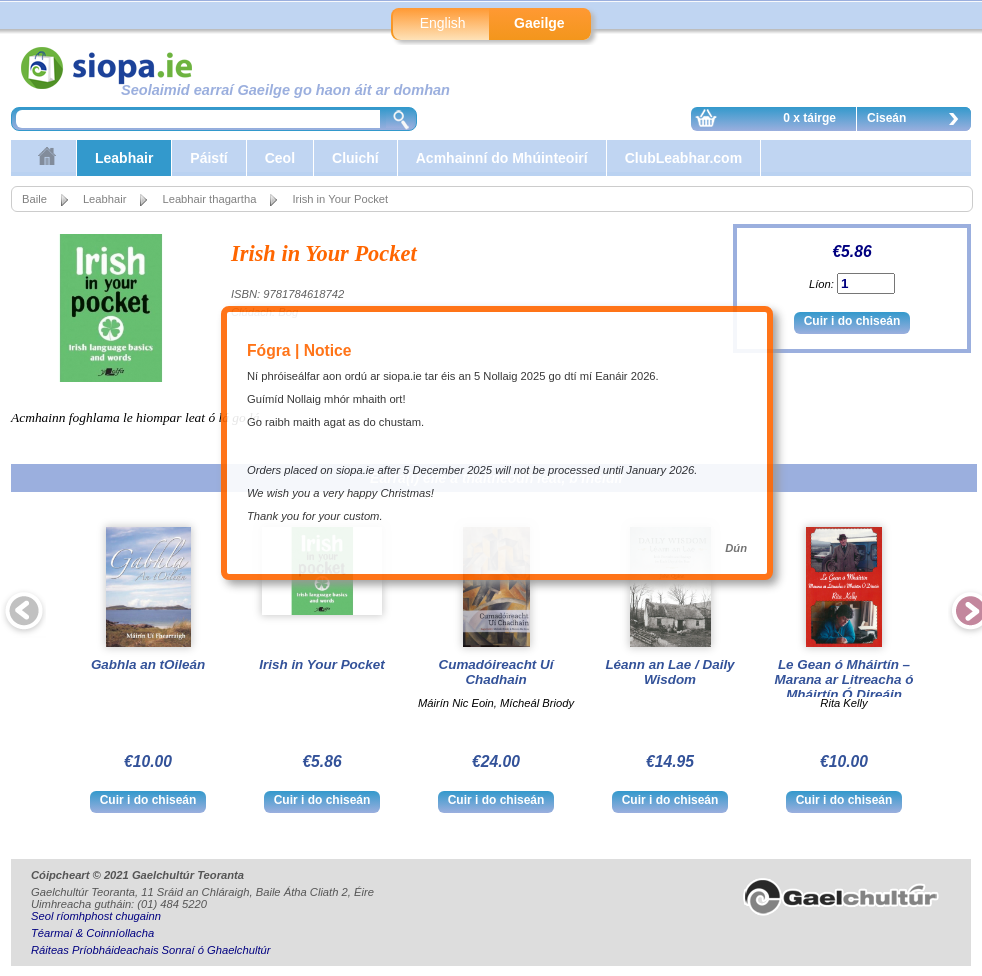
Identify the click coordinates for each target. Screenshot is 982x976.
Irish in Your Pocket (321, 664)
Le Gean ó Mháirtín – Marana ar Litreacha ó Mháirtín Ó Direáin (844, 679)
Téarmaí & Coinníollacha (92, 933)
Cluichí (355, 158)
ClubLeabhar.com (683, 158)
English (443, 23)
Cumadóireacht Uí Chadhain (496, 672)
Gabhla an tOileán (148, 664)
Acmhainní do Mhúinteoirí (502, 158)
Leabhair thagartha (209, 199)
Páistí (208, 158)
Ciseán (918, 121)
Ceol (280, 158)
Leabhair (124, 158)
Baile (34, 199)
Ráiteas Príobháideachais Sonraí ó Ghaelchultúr (150, 950)
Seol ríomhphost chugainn (96, 916)
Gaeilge (539, 23)
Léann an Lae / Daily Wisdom (669, 672)
